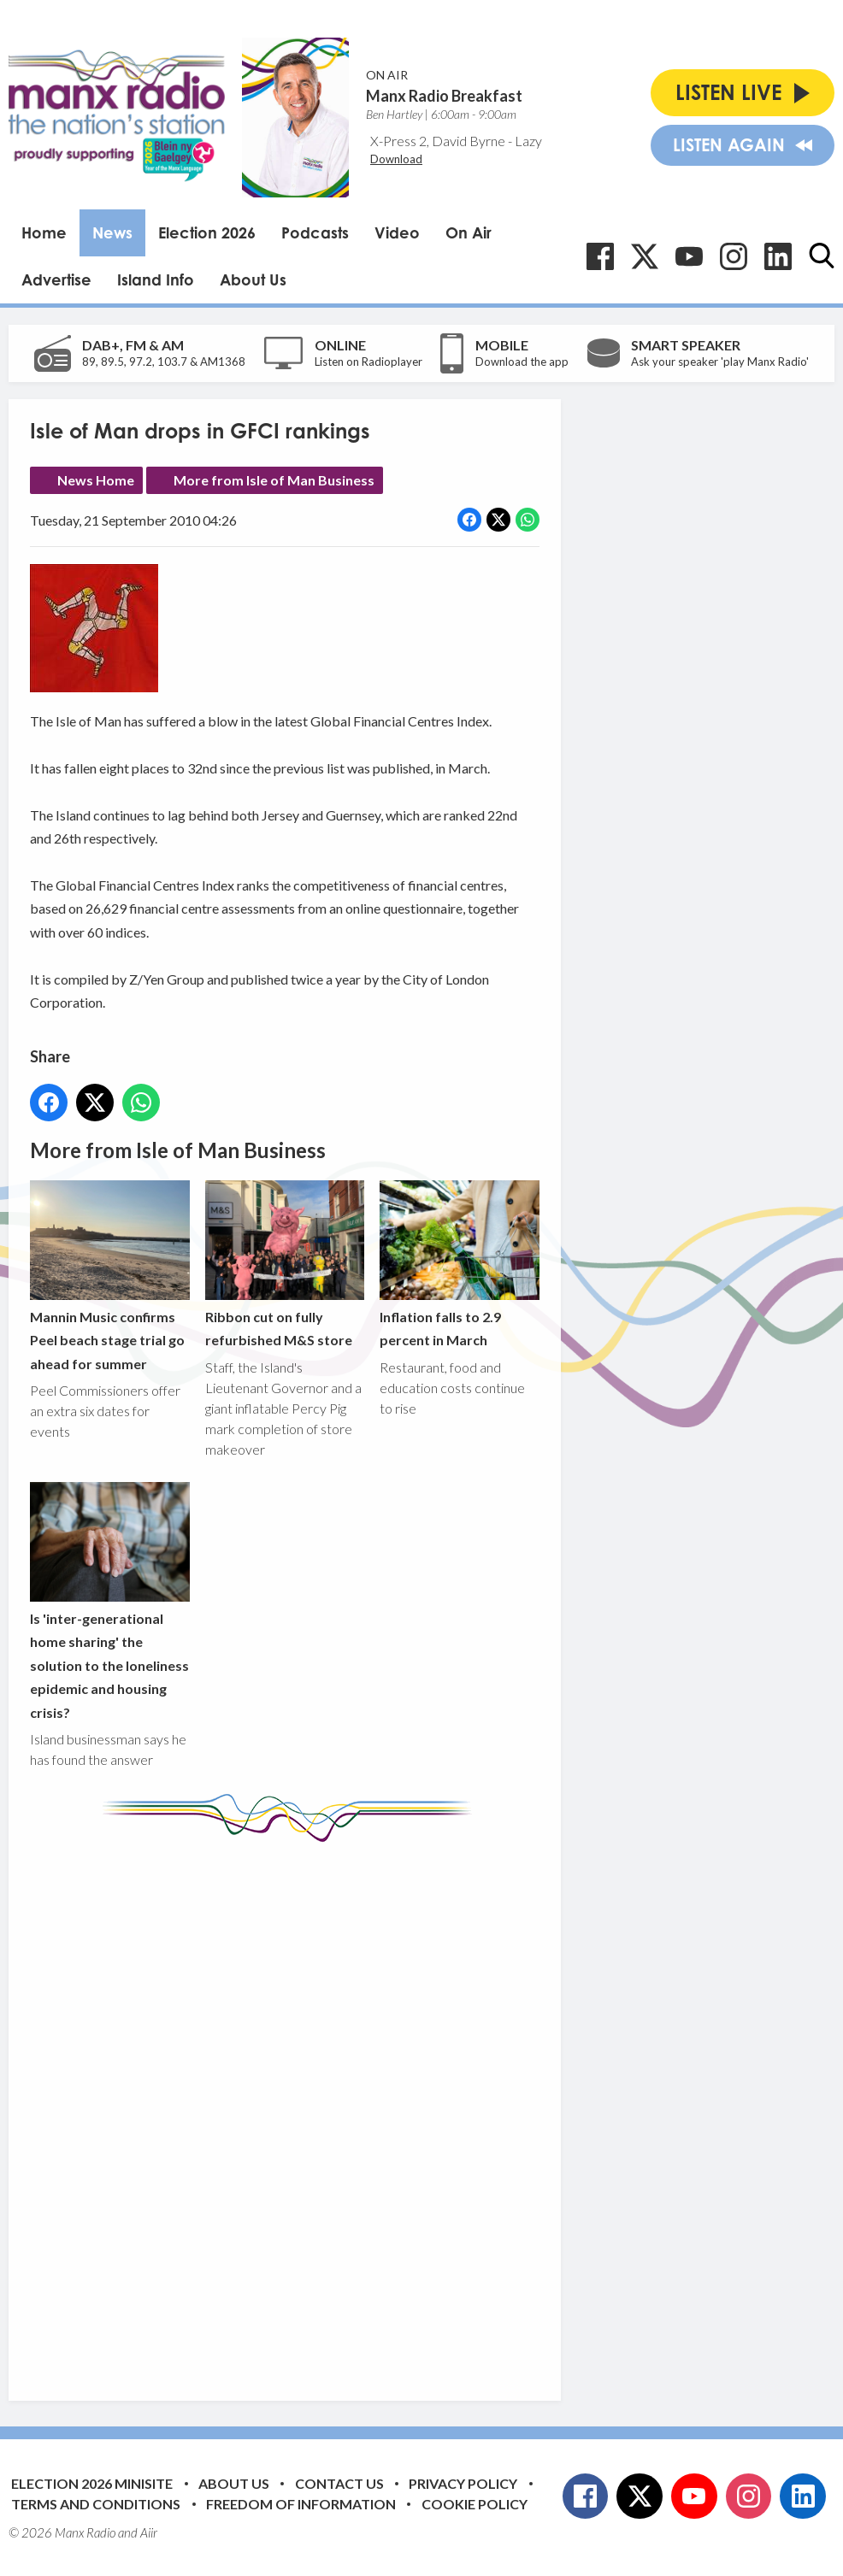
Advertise (56, 279)
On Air (468, 232)
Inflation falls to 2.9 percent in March (459, 1264)
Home (44, 232)
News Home (95, 480)
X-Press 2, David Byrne (437, 140)
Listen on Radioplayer (368, 361)
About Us (253, 279)
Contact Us (339, 2483)
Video (397, 232)
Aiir (148, 2532)
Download (396, 159)
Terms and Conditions (95, 2504)
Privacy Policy (463, 2483)
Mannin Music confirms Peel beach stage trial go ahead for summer (110, 1276)
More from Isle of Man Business (274, 480)
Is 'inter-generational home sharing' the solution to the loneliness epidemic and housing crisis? (110, 1600)
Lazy (528, 140)
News (112, 232)
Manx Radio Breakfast (444, 95)
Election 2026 (207, 232)
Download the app (522, 361)
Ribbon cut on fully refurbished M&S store (285, 1264)
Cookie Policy (475, 2504)
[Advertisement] (350, 2108)
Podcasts (315, 232)
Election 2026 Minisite (92, 2483)
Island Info (155, 279)
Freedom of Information (301, 2504)
